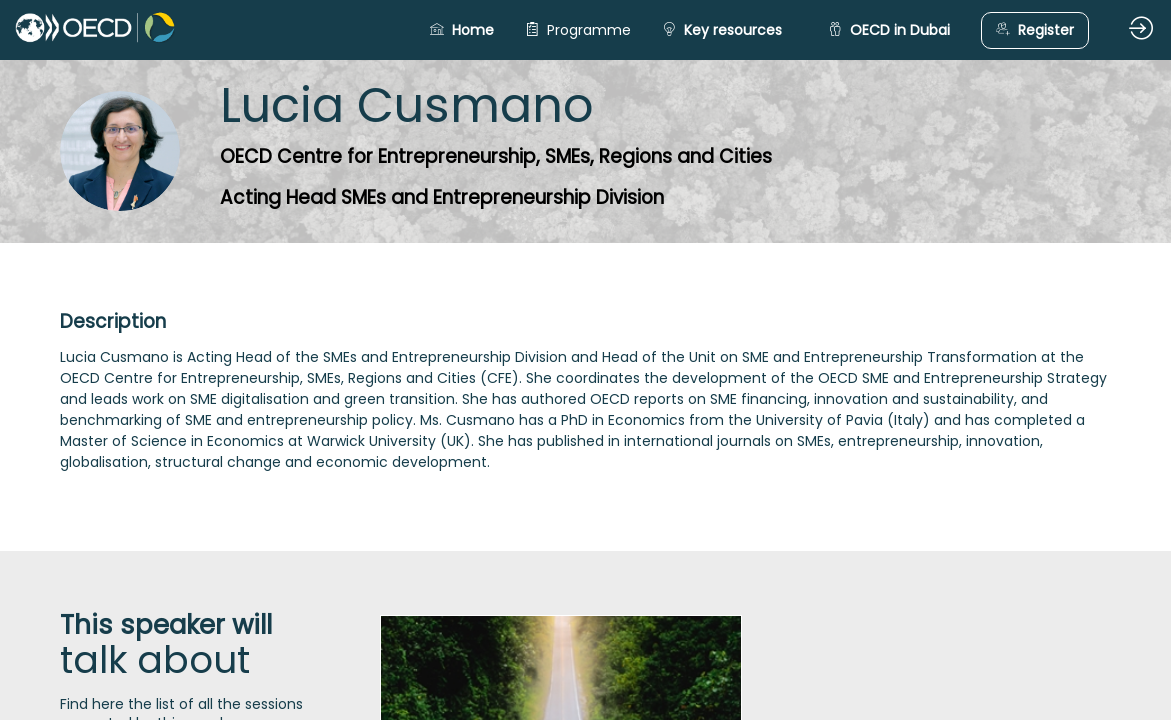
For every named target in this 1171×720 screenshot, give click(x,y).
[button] (462, 30)
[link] (578, 30)
